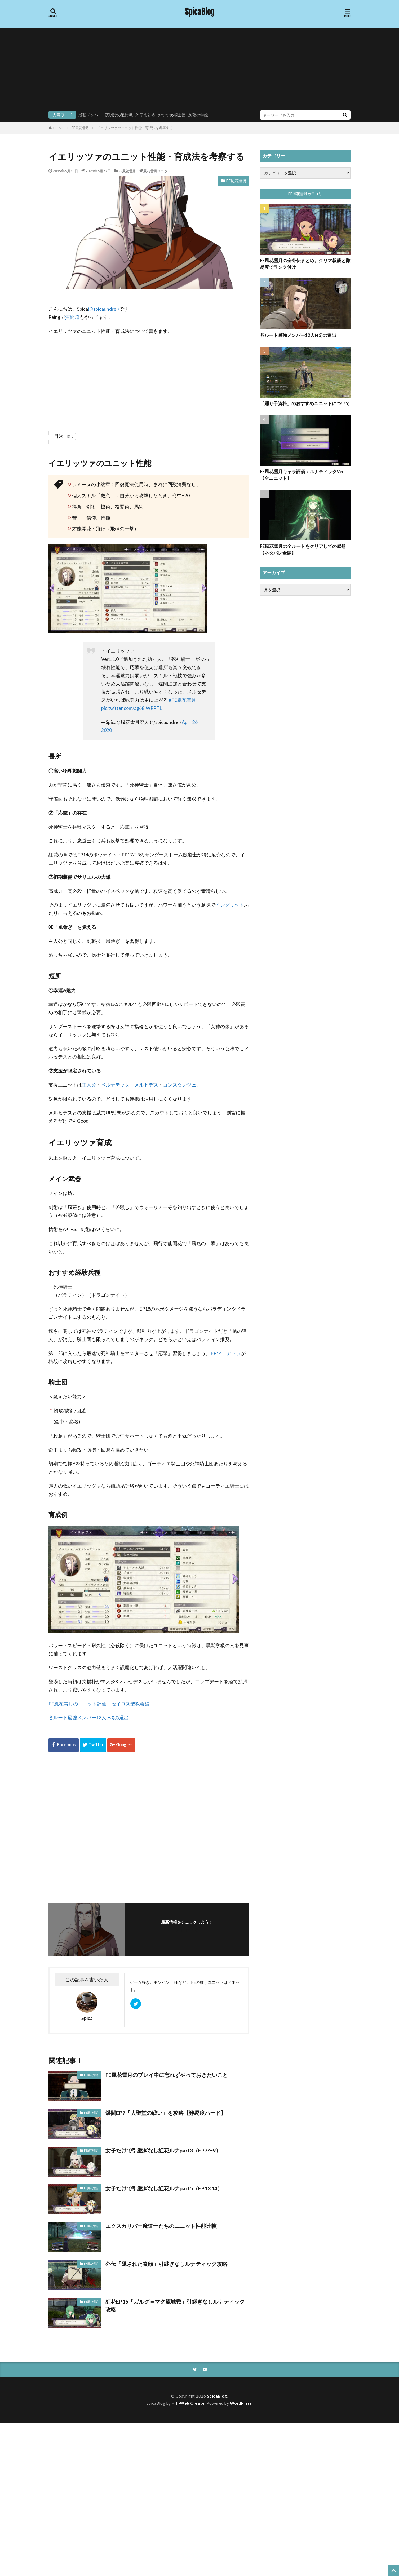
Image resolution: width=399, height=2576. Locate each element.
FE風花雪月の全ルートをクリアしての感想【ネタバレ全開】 (303, 550)
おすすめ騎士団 (172, 114)
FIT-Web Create (188, 2403)
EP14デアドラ (226, 1353)
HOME (58, 128)
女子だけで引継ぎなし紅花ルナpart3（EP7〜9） (163, 2150)
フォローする (187, 1929)
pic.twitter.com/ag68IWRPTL (131, 708)
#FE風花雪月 (182, 700)
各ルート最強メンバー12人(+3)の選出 (88, 1717)
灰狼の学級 (198, 114)
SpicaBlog (199, 12)
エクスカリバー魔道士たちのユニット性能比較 (161, 2226)
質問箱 (72, 317)
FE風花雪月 (80, 128)
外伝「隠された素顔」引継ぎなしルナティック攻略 (166, 2264)
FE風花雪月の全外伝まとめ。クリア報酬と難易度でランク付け (305, 264)
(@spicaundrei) (103, 309)
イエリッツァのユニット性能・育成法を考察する (135, 128)
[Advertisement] (199, 70)
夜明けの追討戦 (119, 114)
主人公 (89, 1085)
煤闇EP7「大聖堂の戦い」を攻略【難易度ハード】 (165, 2112)
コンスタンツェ (179, 1085)
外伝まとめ (145, 114)
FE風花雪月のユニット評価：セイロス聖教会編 (98, 1704)
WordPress (241, 2403)
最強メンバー (90, 114)
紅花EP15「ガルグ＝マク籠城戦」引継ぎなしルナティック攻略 (175, 2305)
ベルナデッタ (115, 1085)
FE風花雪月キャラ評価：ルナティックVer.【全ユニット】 (302, 475)
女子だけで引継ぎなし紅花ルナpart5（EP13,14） (164, 2188)
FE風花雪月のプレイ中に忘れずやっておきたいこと (166, 2075)
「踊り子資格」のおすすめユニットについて (305, 403)
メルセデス (146, 1085)
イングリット (229, 905)
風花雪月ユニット (157, 171)
